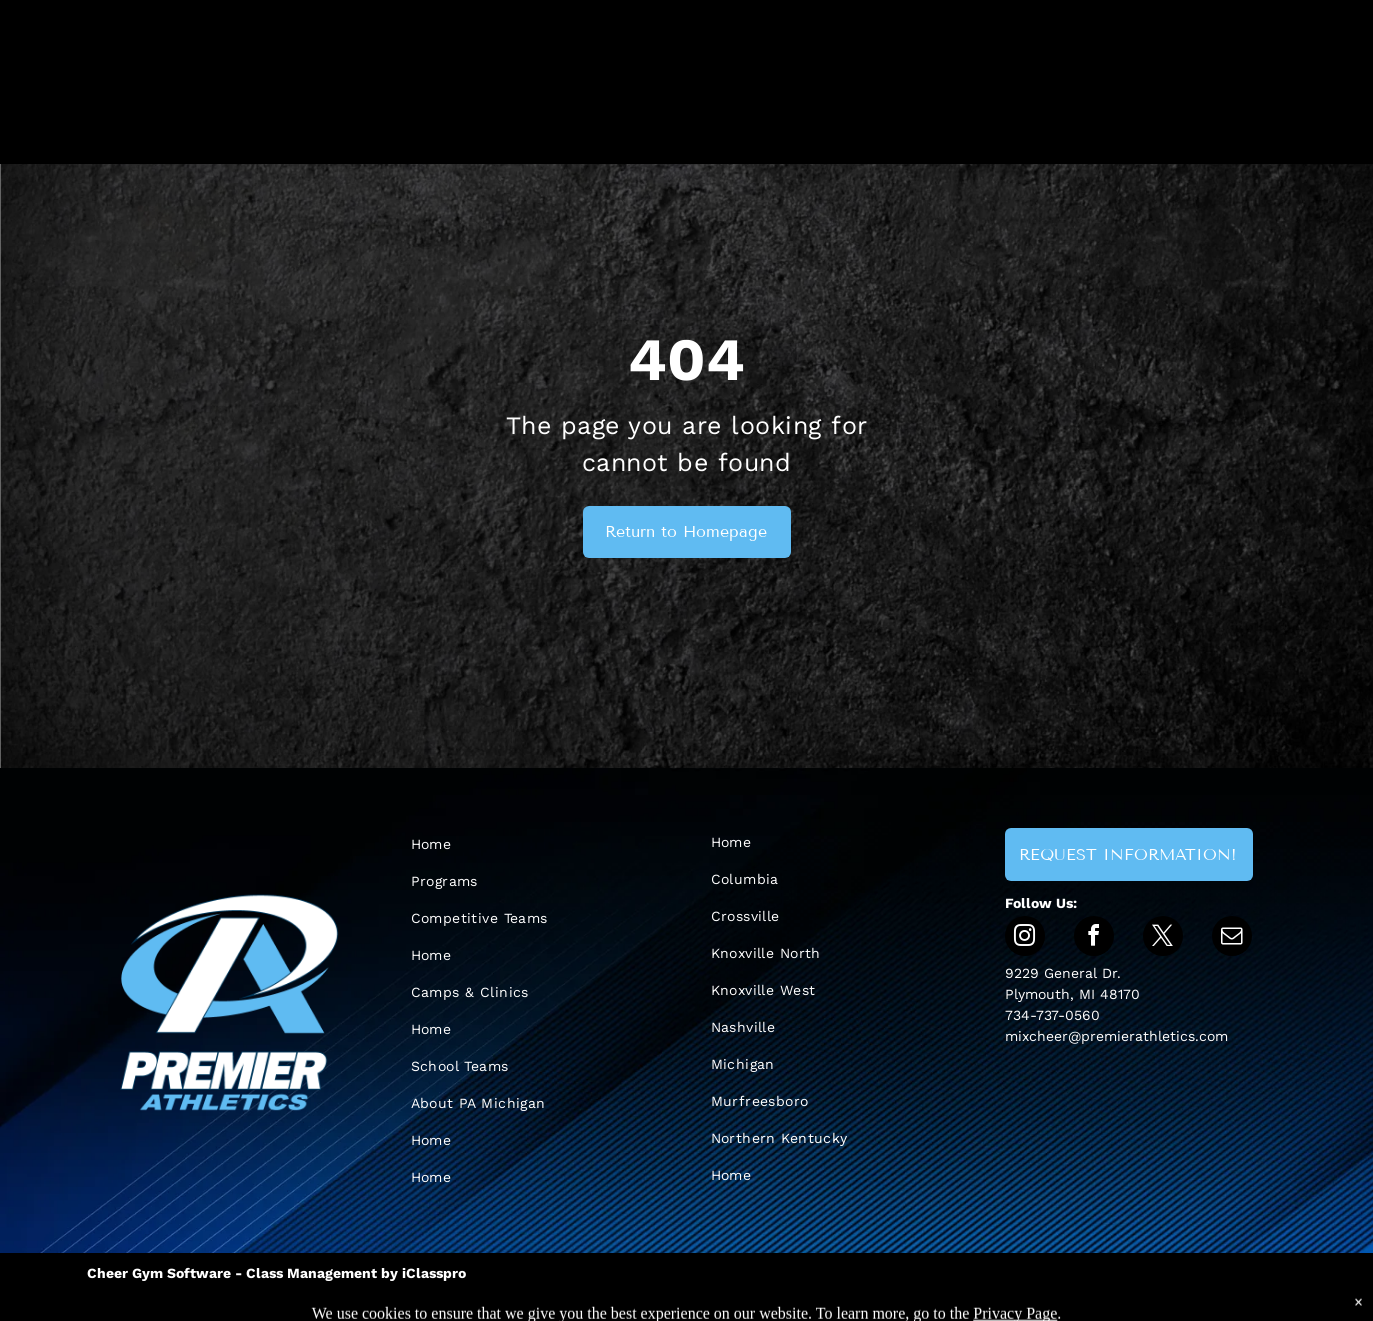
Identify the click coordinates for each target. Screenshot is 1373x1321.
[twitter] (1163, 938)
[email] (1232, 938)
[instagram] (1025, 938)
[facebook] (1094, 938)
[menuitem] (517, 844)
